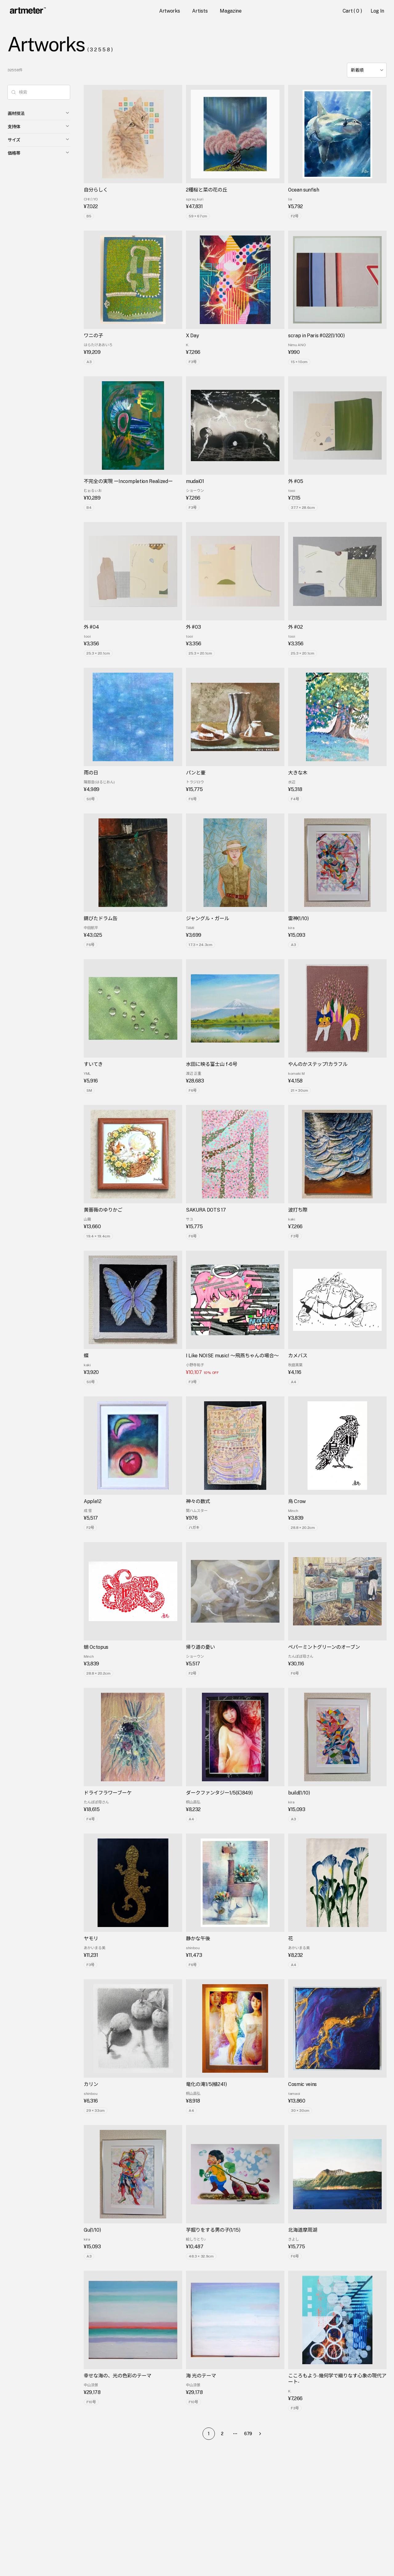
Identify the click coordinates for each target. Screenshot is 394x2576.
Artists (199, 11)
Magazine (230, 11)
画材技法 (39, 113)
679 (248, 2433)
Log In (377, 11)
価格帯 (39, 153)
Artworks (169, 11)
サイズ (39, 139)
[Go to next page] (261, 2434)
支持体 (39, 126)
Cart (353, 11)
